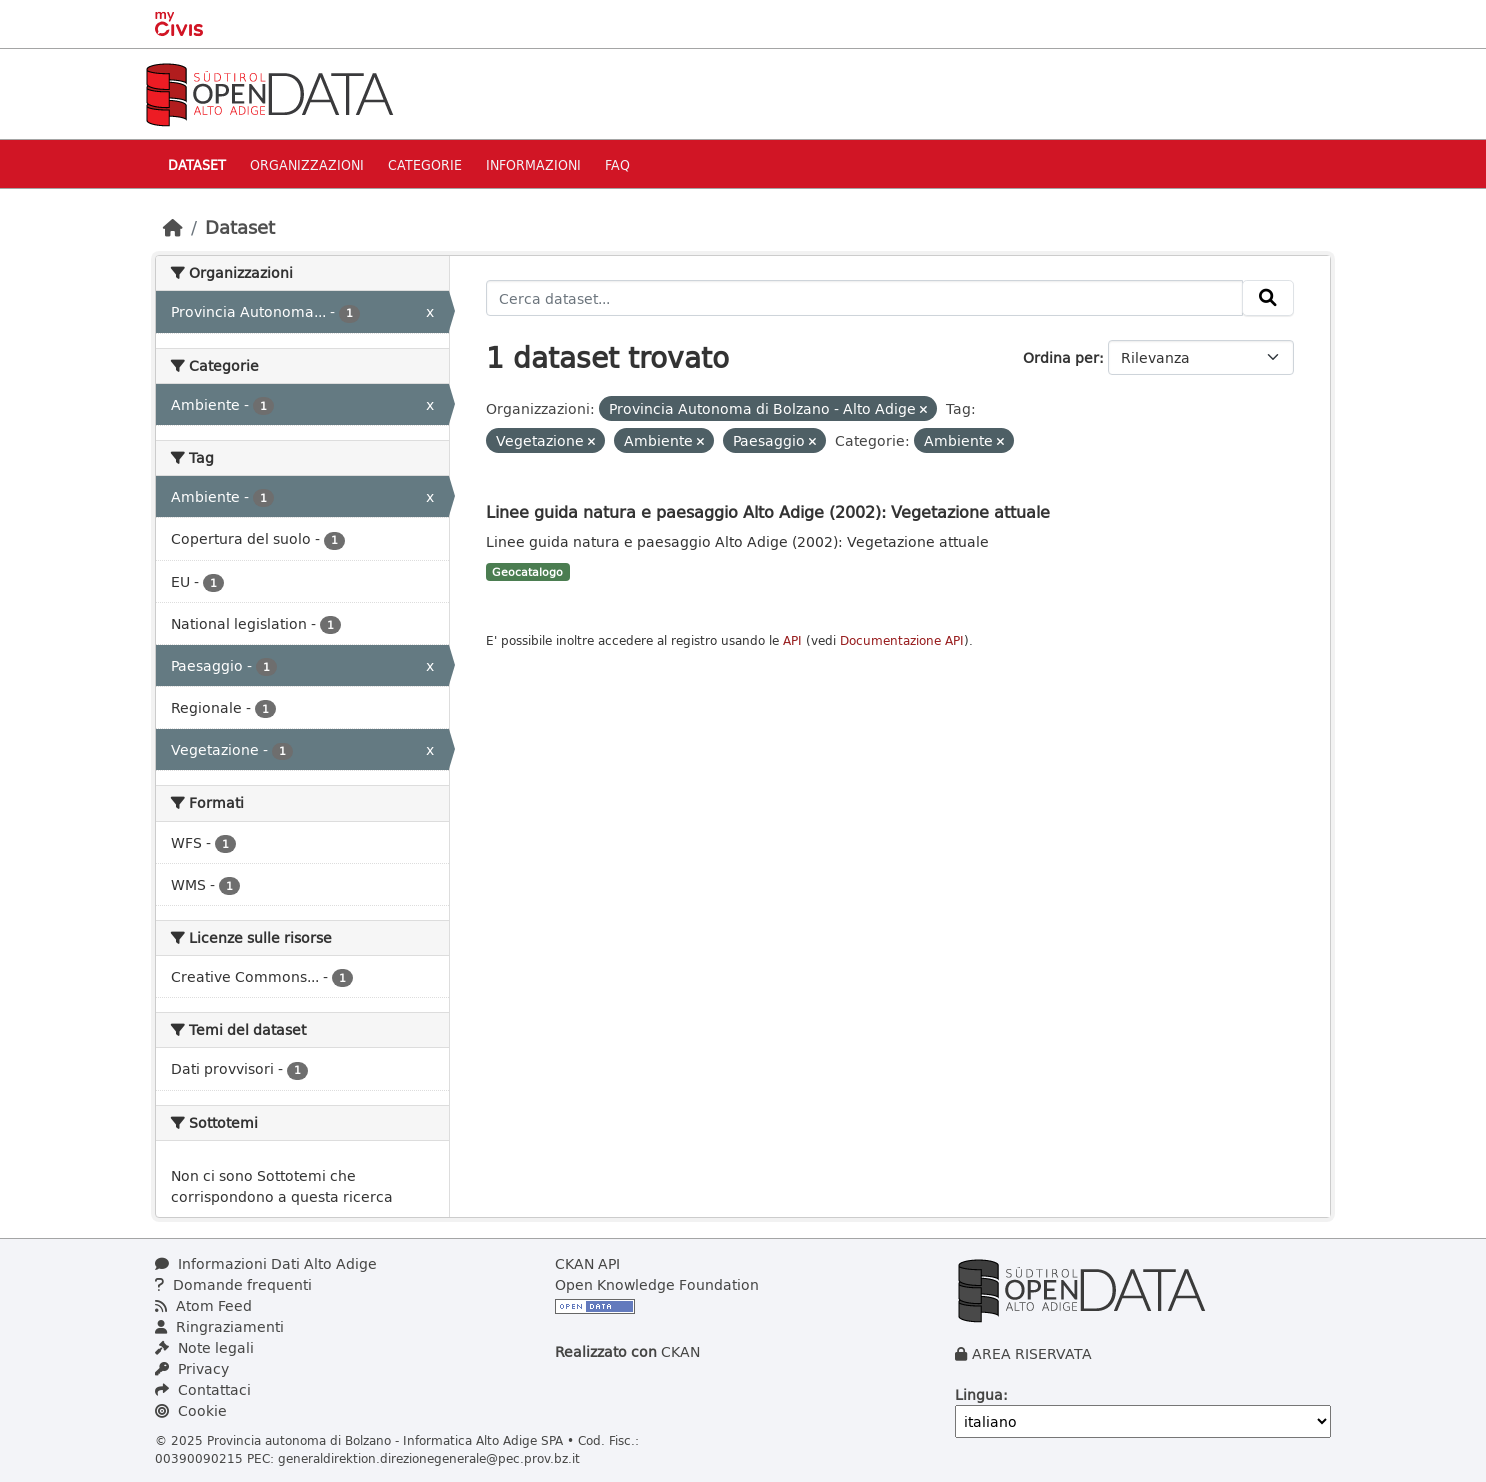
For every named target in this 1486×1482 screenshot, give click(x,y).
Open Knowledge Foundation (657, 1284)
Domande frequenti (233, 1284)
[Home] (173, 227)
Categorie (425, 164)
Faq (617, 164)
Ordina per (1061, 357)
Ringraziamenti (219, 1326)
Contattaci (203, 1389)
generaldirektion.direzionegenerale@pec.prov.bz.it (429, 1458)
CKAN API (587, 1263)
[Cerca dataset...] (865, 298)
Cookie (191, 1410)
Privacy (192, 1368)
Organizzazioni (307, 164)
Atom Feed (203, 1305)
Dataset (197, 164)
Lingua (979, 1394)
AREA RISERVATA (1032, 1353)
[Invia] (1268, 298)
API (792, 640)
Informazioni (533, 164)
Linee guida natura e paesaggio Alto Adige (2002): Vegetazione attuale (768, 511)
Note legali (204, 1347)
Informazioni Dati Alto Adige (266, 1263)
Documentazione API (902, 640)
